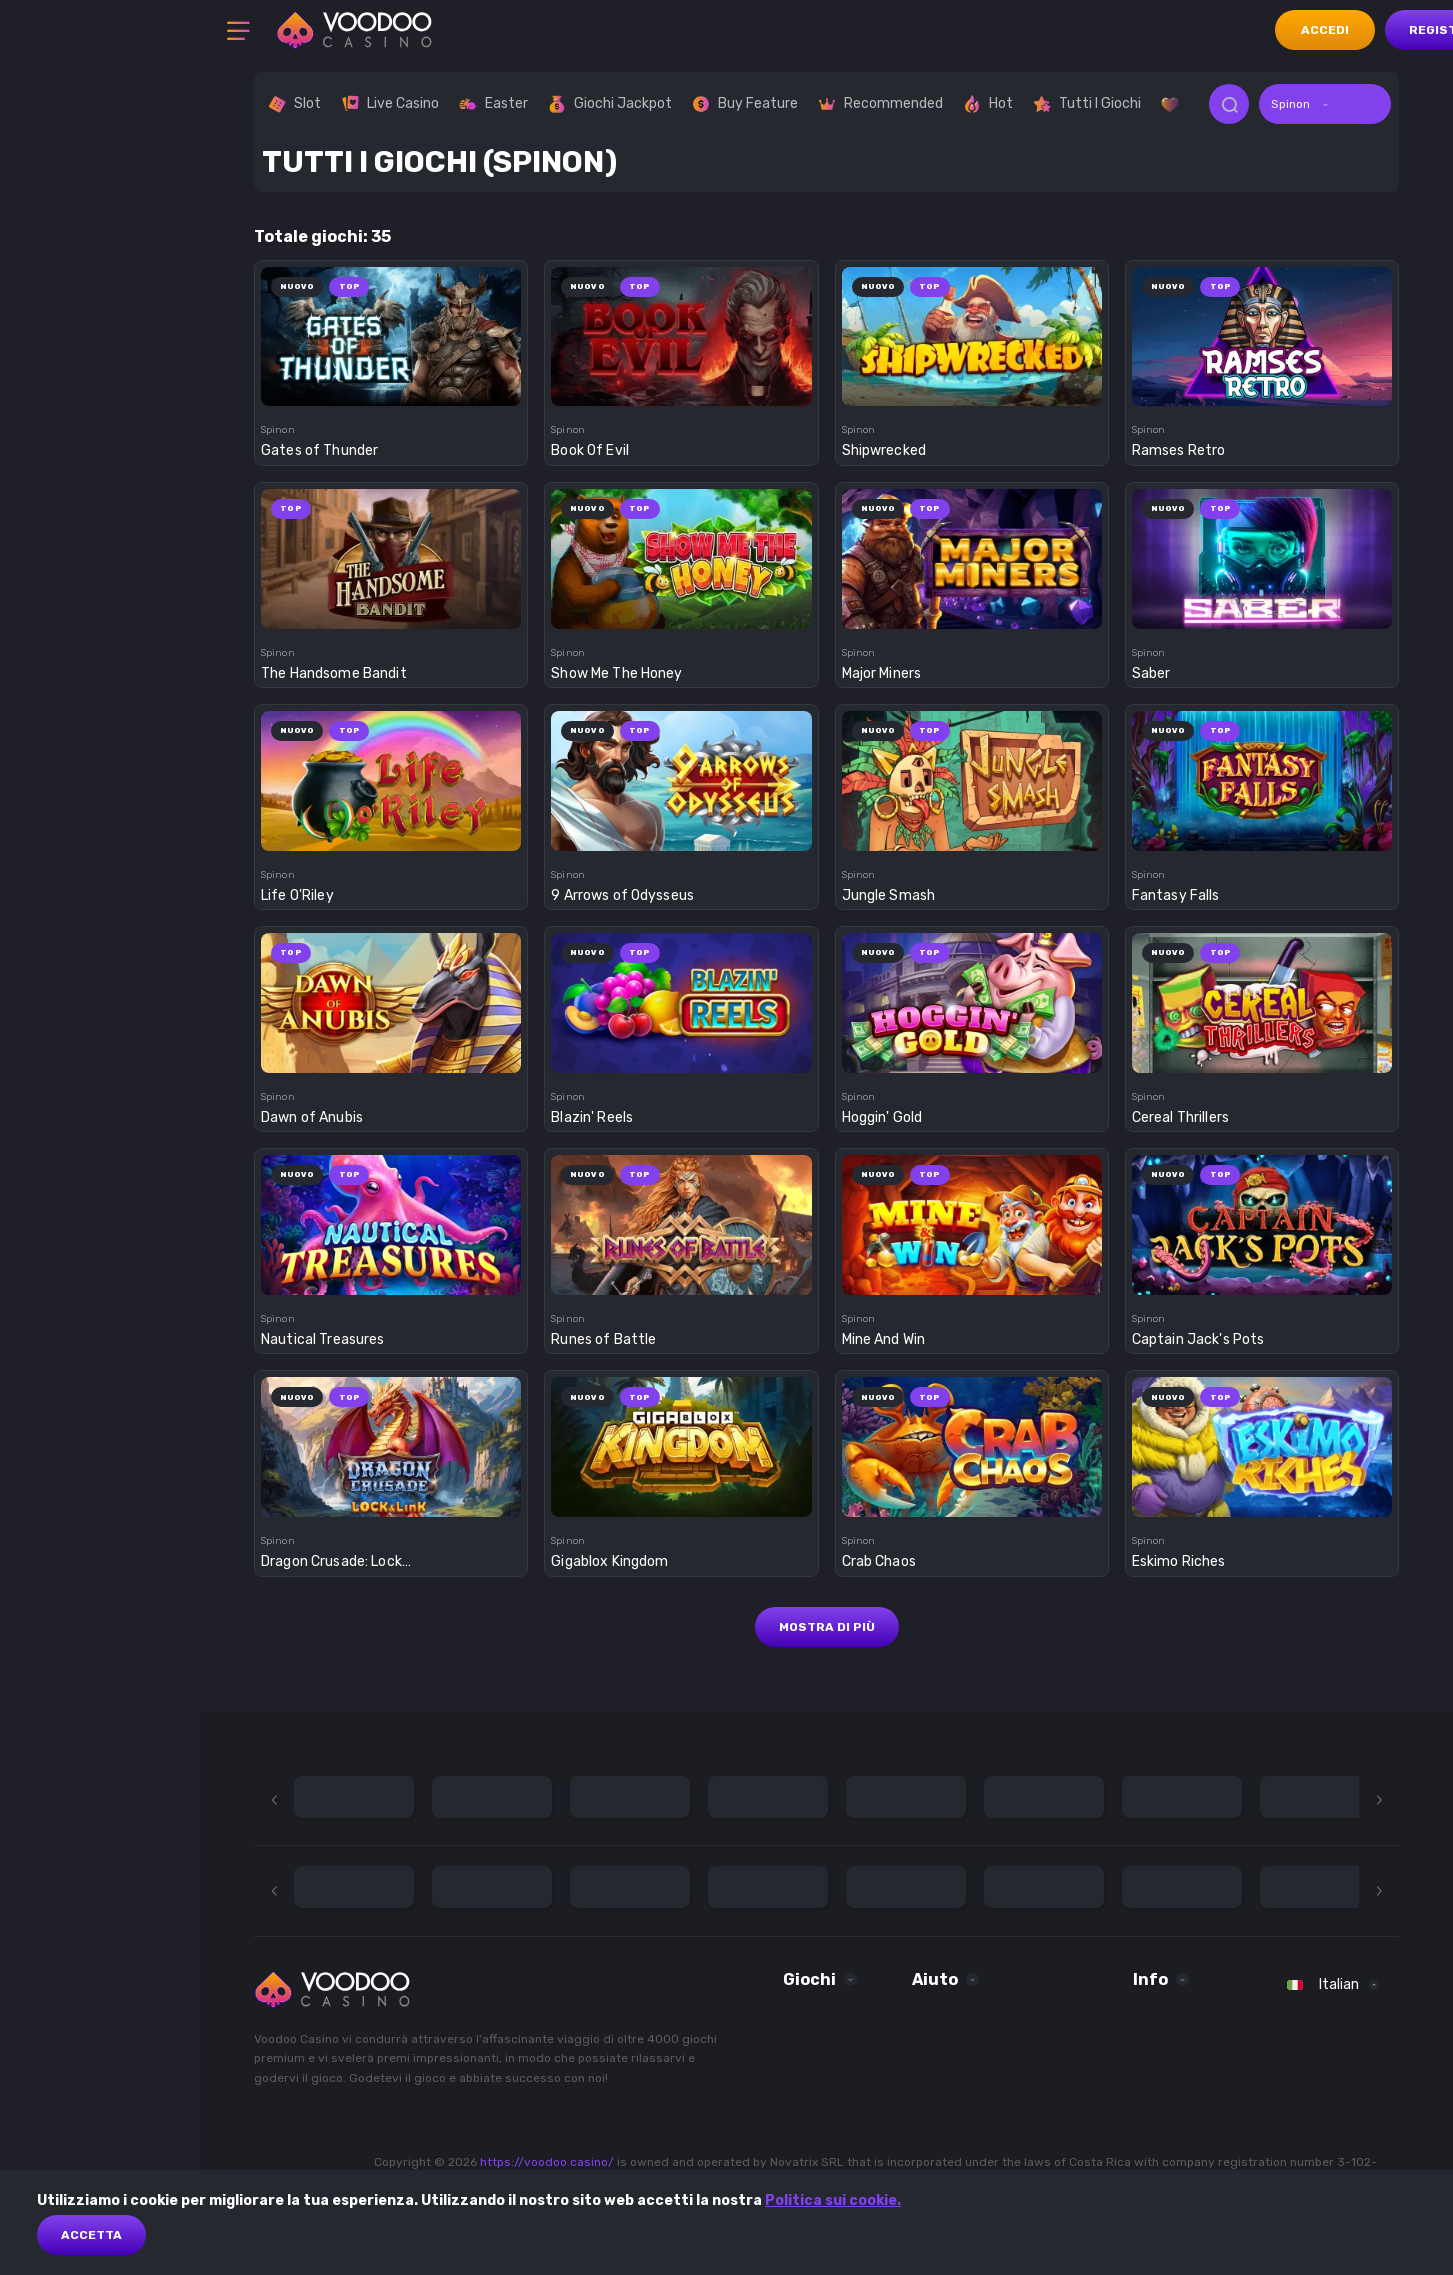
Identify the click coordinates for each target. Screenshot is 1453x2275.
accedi (1325, 30)
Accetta (91, 2235)
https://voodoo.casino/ (547, 2162)
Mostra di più (827, 1627)
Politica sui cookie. (833, 2200)
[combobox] (1325, 104)
